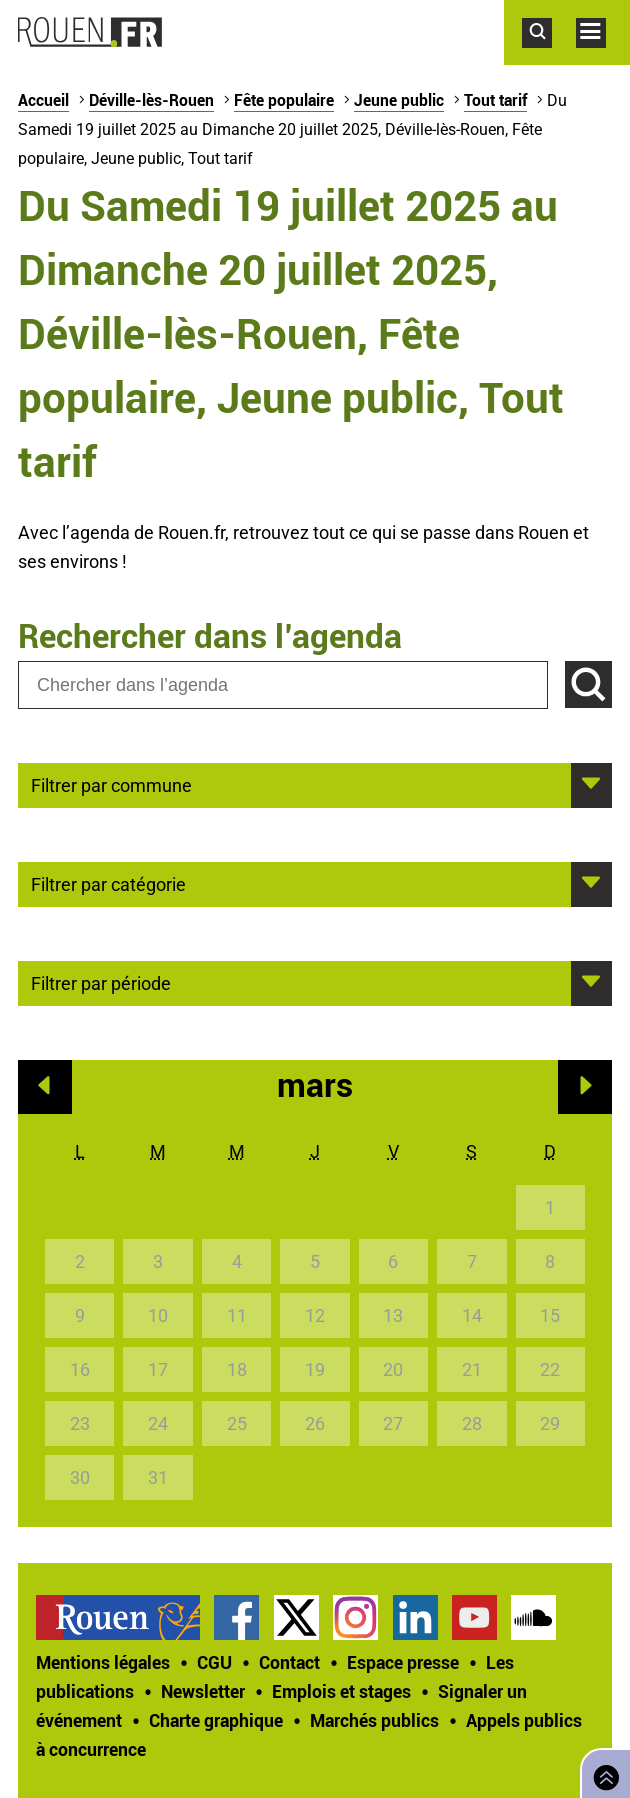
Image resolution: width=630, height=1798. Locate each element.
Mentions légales (103, 1662)
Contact (289, 1662)
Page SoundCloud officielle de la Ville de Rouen (533, 1617)
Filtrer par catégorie (108, 883)
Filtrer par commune (111, 784)
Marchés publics (374, 1720)
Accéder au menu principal (603, 58)
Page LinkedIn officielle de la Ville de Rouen (415, 1617)
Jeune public (399, 100)
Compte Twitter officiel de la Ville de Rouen (296, 1617)
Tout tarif (495, 100)
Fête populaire (284, 100)
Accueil (43, 100)
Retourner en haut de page (602, 1771)
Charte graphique (216, 1720)
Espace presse (403, 1662)
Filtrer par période (101, 982)
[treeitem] (125, 1617)
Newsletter (203, 1691)
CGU (214, 1662)
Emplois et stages (341, 1691)
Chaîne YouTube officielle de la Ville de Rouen (474, 1617)
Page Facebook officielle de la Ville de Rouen (236, 1617)
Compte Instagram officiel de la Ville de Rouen (355, 1617)
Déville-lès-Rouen (151, 100)
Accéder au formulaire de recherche (549, 58)
